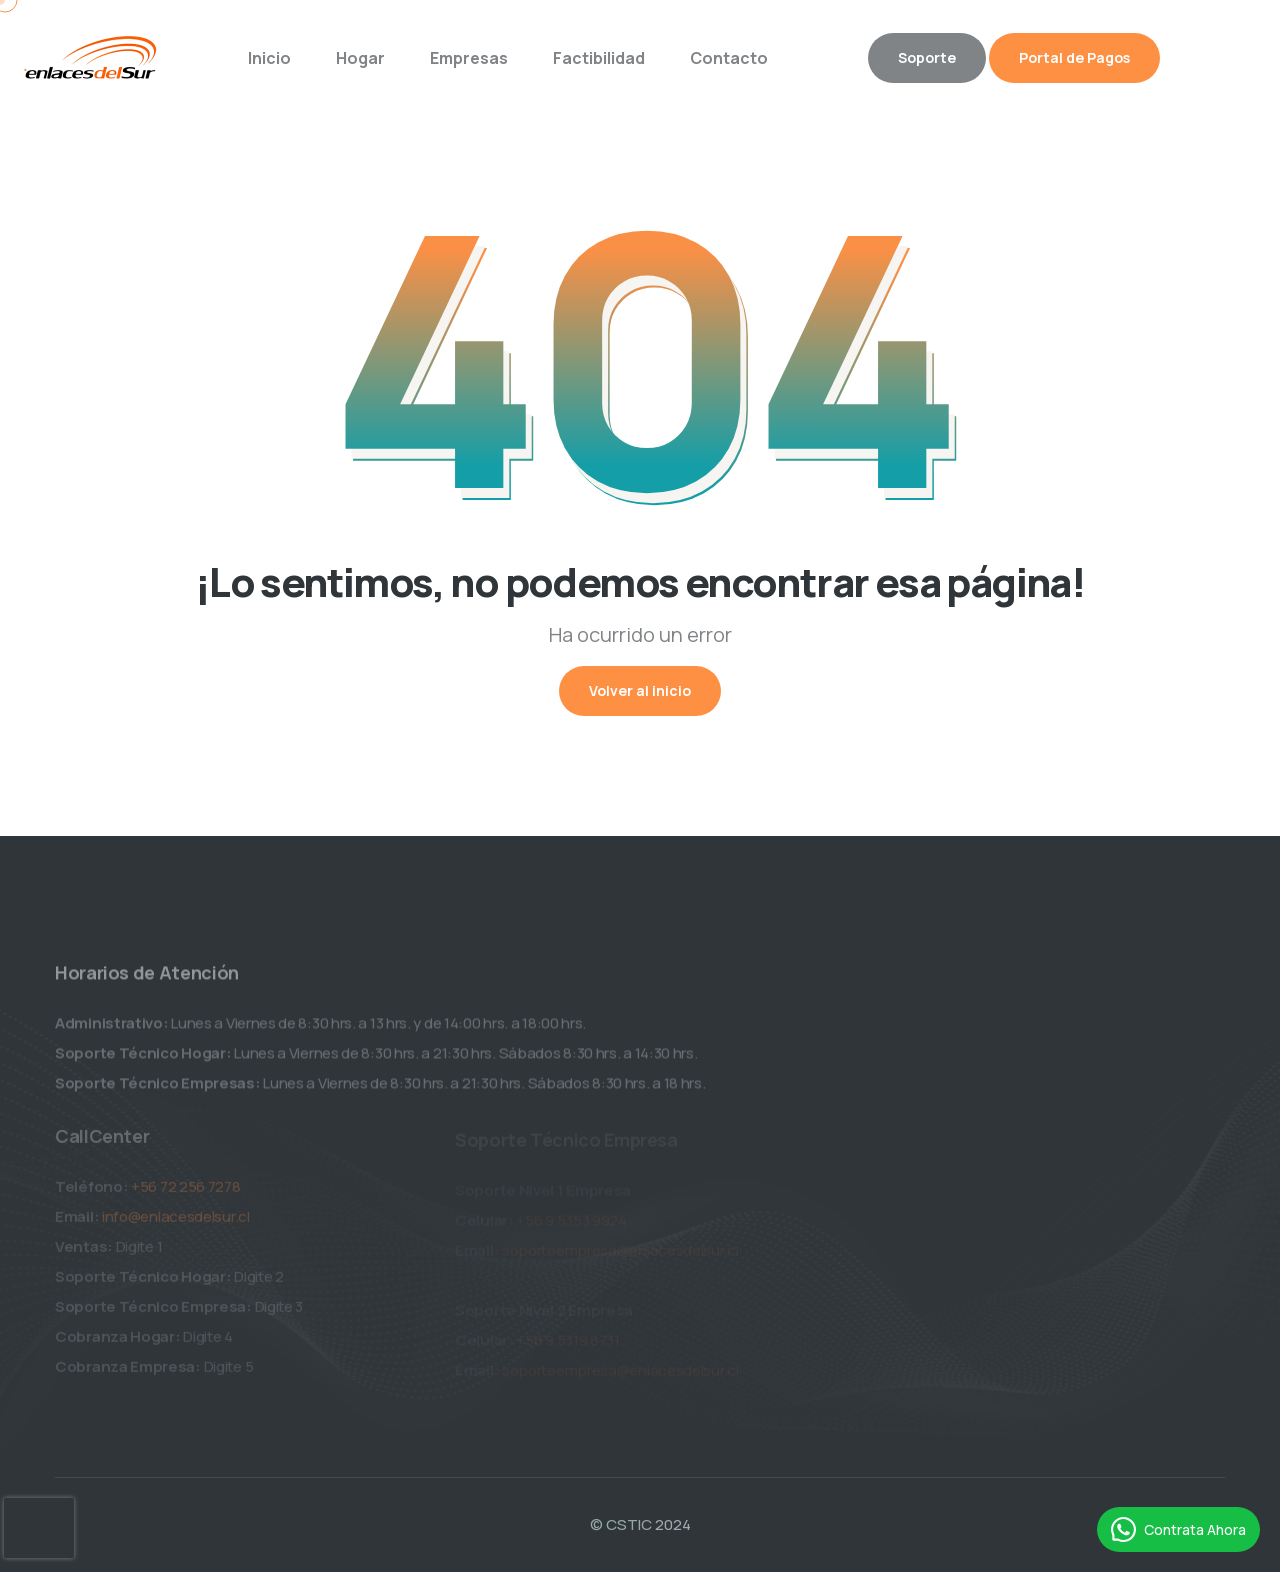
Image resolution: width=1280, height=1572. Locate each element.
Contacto (729, 58)
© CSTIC (621, 1524)
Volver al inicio (640, 690)
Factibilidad (599, 58)
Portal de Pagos (1074, 57)
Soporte (927, 57)
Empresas (469, 58)
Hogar (360, 58)
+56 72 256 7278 (186, 1190)
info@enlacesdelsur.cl (176, 1220)
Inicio (269, 58)
